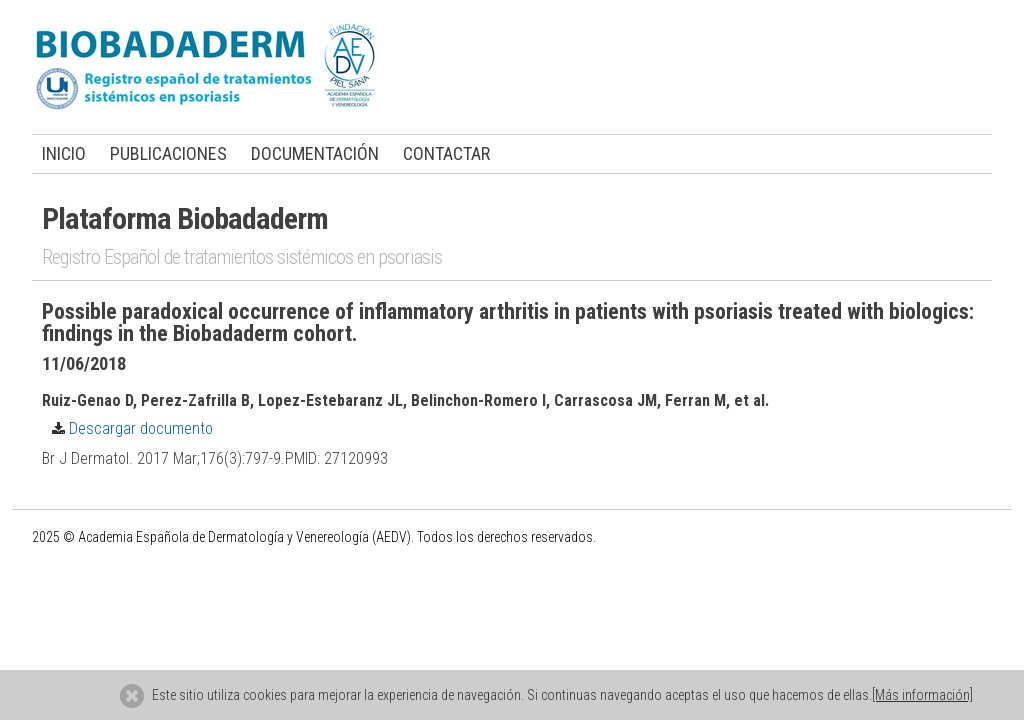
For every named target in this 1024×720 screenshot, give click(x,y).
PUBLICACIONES (168, 153)
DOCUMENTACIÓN (315, 153)
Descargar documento (127, 428)
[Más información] (922, 695)
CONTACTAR (446, 153)
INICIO (64, 153)
